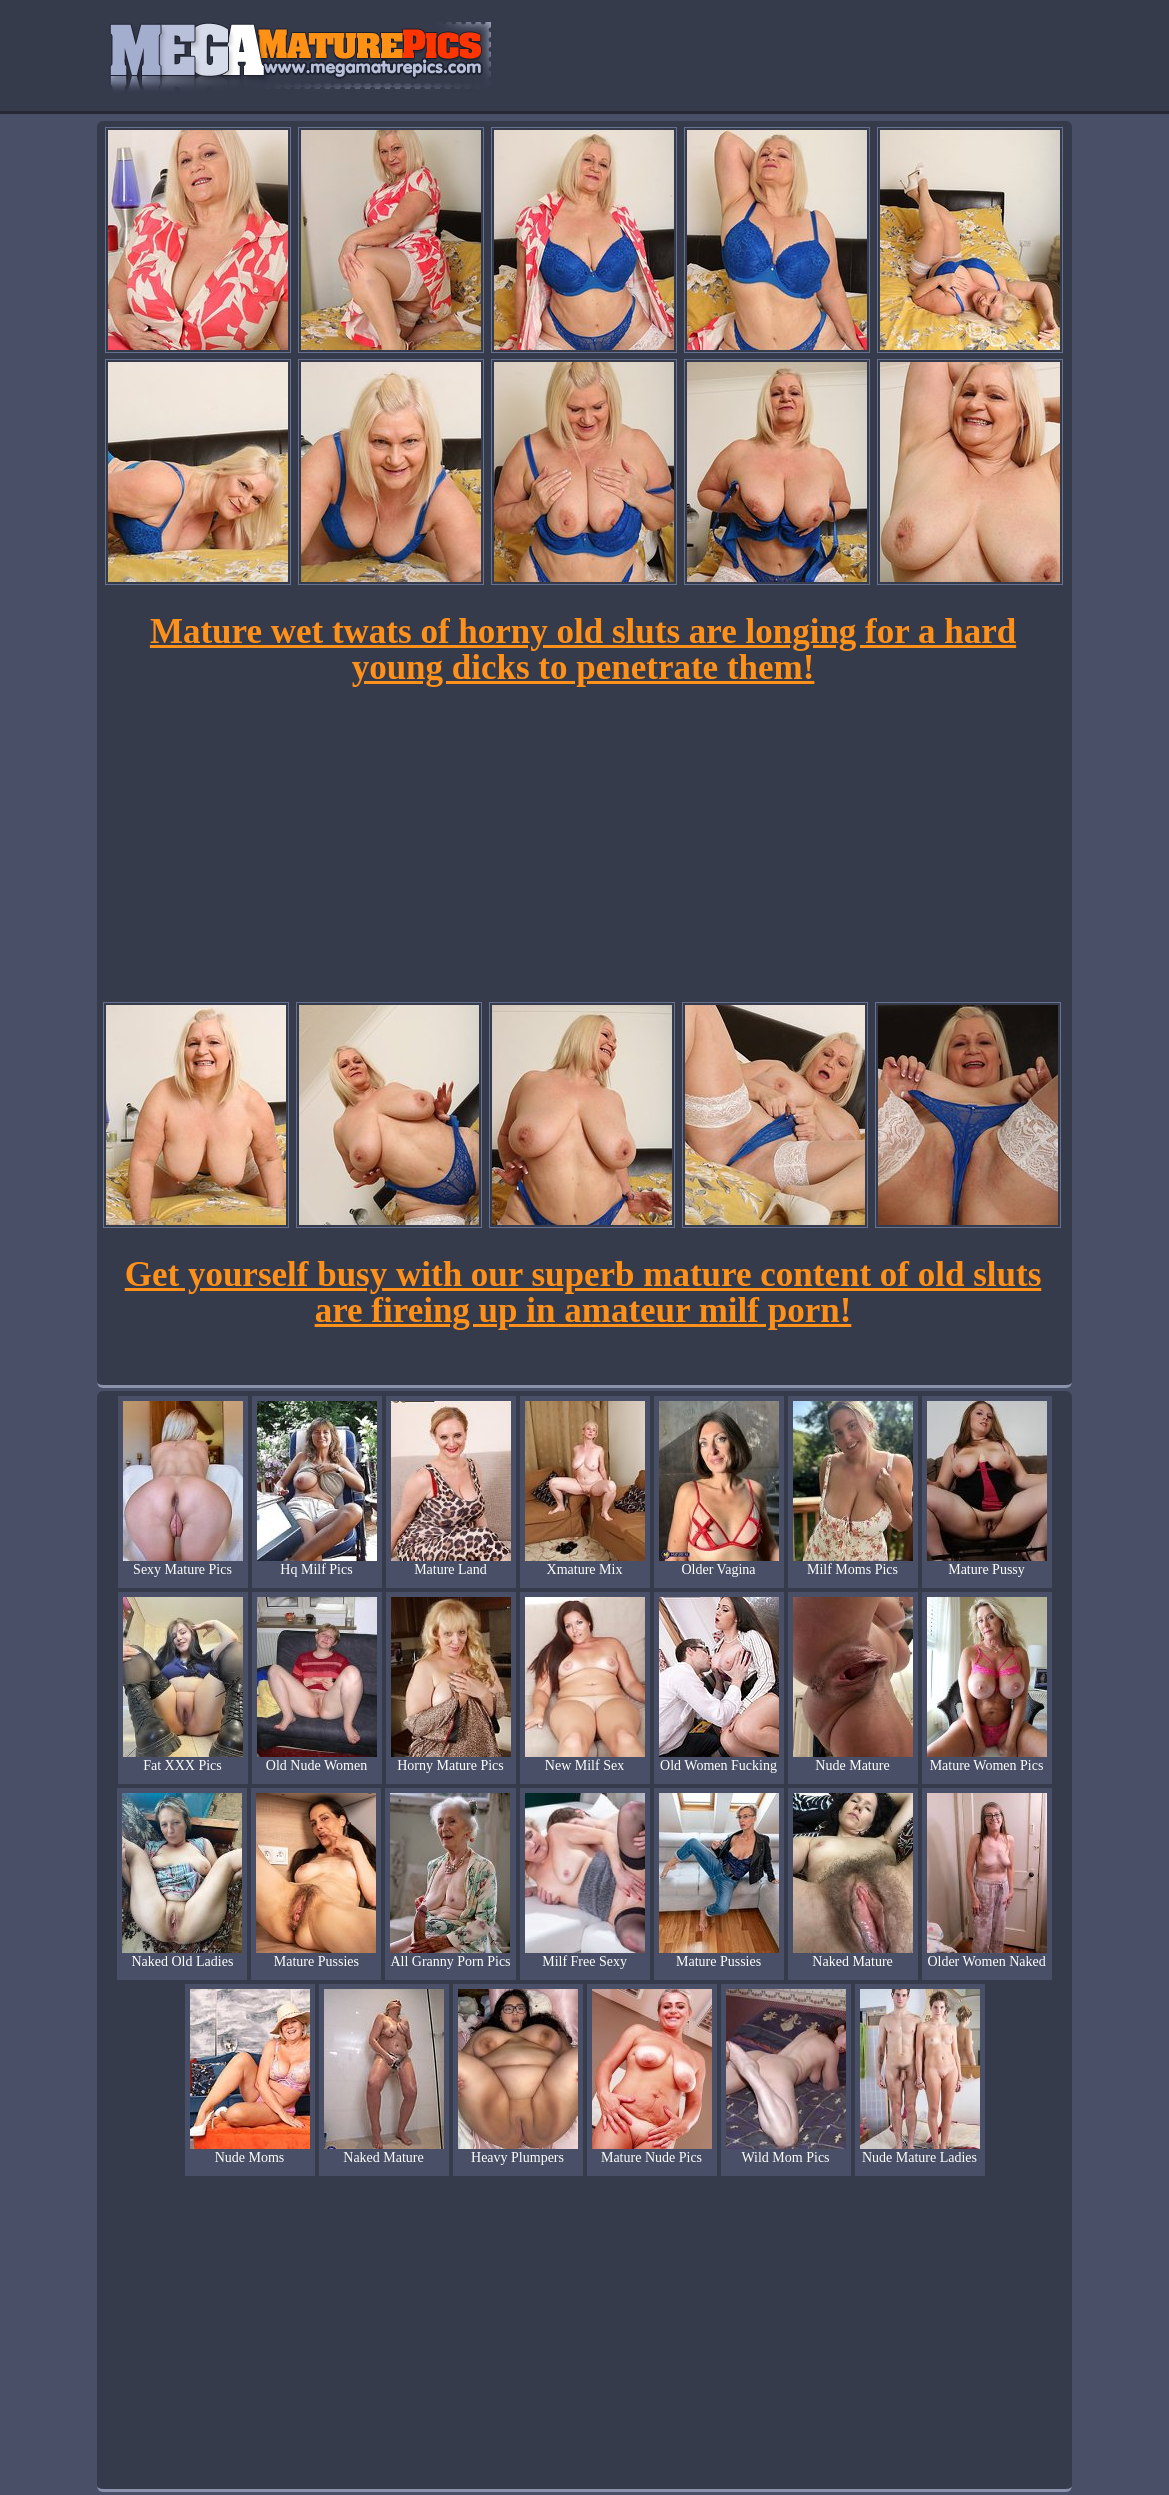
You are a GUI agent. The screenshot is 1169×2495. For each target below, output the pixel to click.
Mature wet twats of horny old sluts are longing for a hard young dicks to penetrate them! (583, 649)
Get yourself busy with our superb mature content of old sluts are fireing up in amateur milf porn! (583, 1292)
